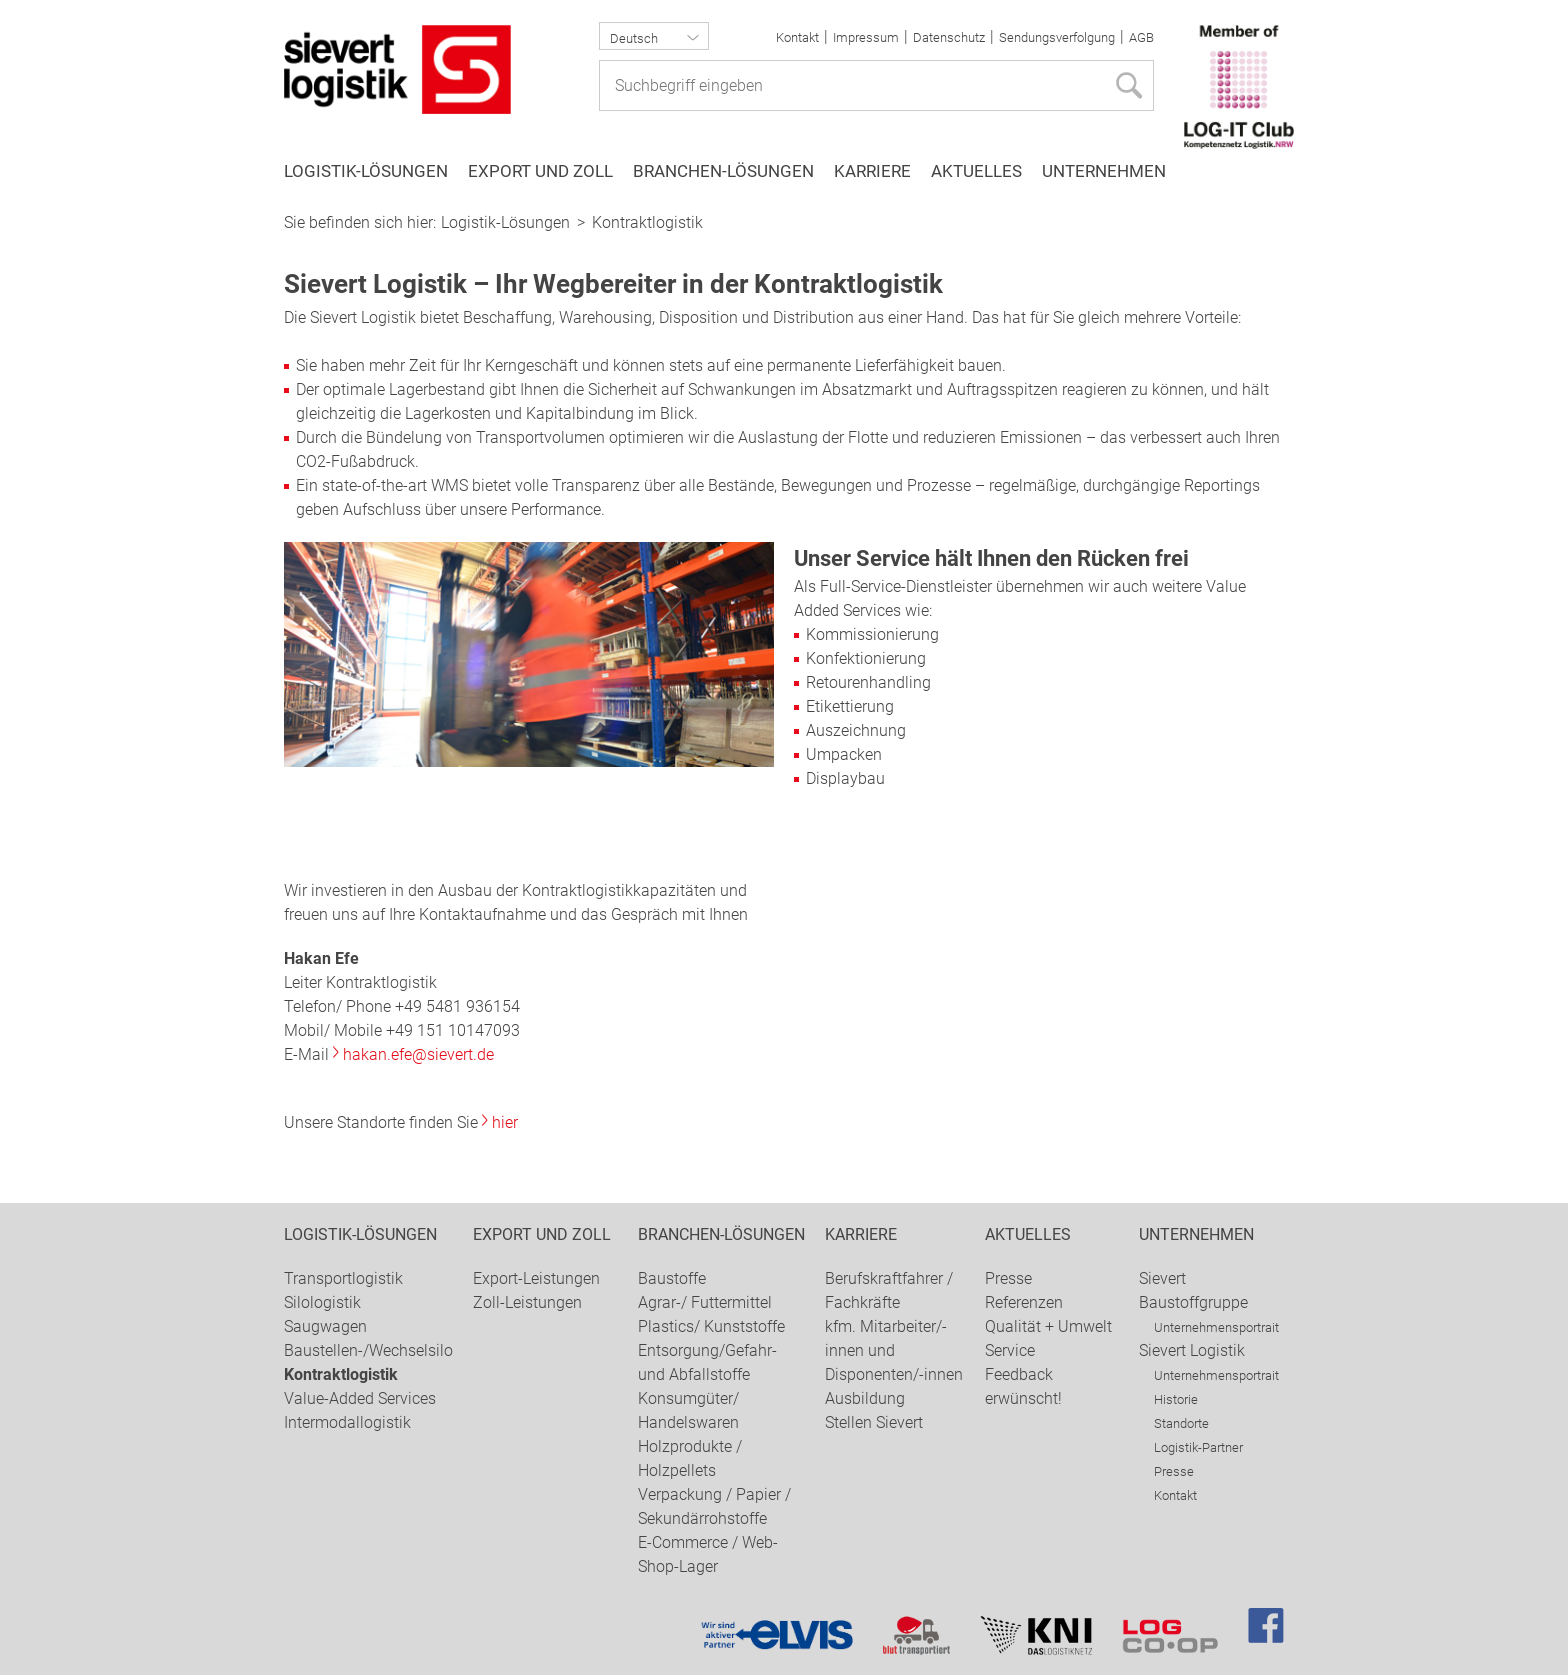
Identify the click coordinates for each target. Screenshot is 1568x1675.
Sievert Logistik (1192, 1350)
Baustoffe (672, 1278)
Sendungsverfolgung (1057, 37)
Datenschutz (949, 37)
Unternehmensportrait (1216, 1327)
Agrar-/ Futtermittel (705, 1302)
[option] (784, 200)
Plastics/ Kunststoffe (711, 1326)
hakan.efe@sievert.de (418, 1054)
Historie (1176, 1399)
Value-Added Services (360, 1398)
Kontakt (797, 37)
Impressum (866, 37)
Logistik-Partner (1198, 1447)
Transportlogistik (343, 1278)
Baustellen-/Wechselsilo (368, 1350)
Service (1010, 1350)
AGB (1141, 37)
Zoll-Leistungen (527, 1302)
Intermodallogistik (347, 1422)
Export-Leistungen (536, 1278)
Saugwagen (325, 1326)
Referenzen (1024, 1302)
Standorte (1181, 1423)
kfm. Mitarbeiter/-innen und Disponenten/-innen (894, 1350)
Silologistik (322, 1302)
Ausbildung (865, 1398)
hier (505, 1122)
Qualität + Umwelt (1048, 1326)
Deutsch (634, 38)
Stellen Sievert (874, 1422)
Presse (1008, 1278)
